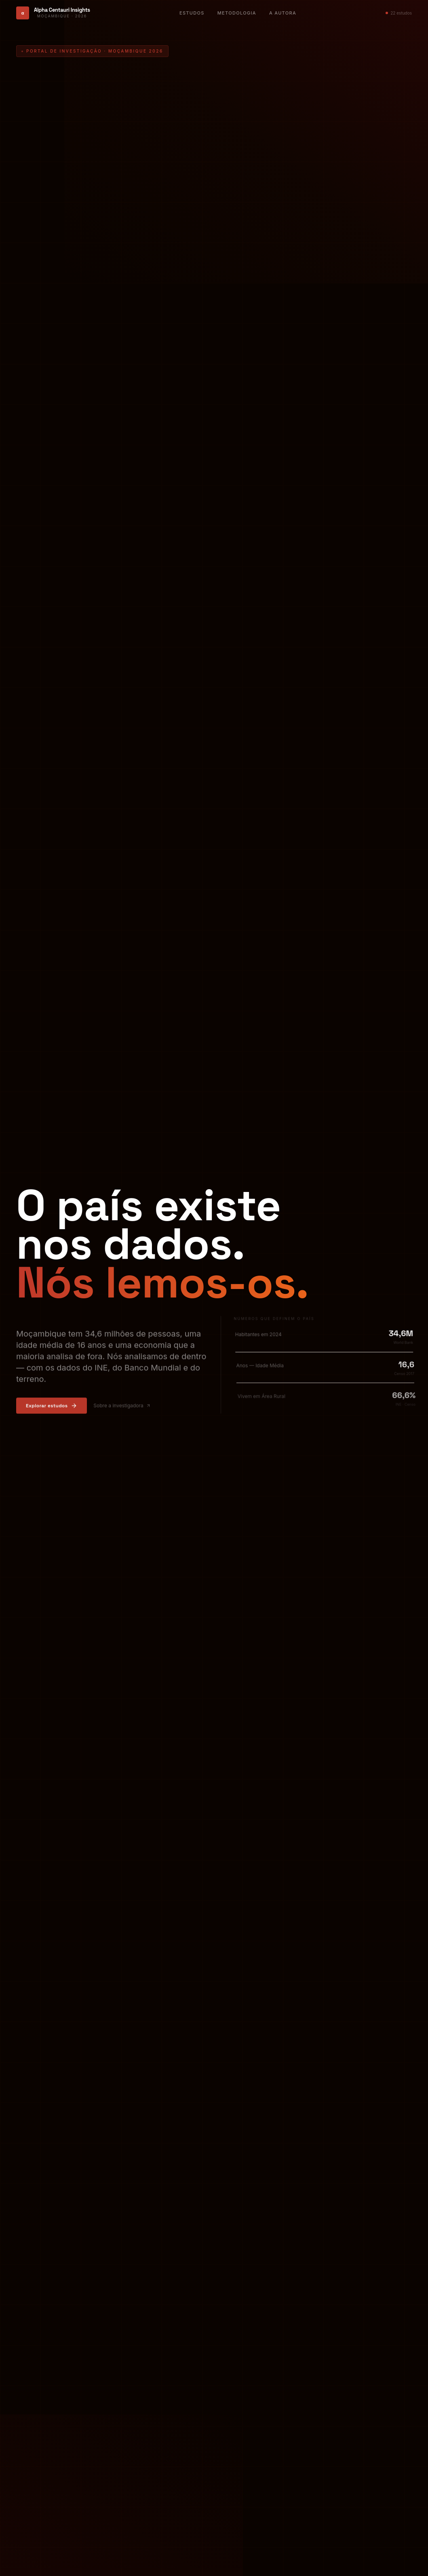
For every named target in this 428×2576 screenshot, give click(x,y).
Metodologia (236, 13)
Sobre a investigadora (121, 1407)
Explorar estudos (51, 1407)
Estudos (192, 13)
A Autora (282, 13)
